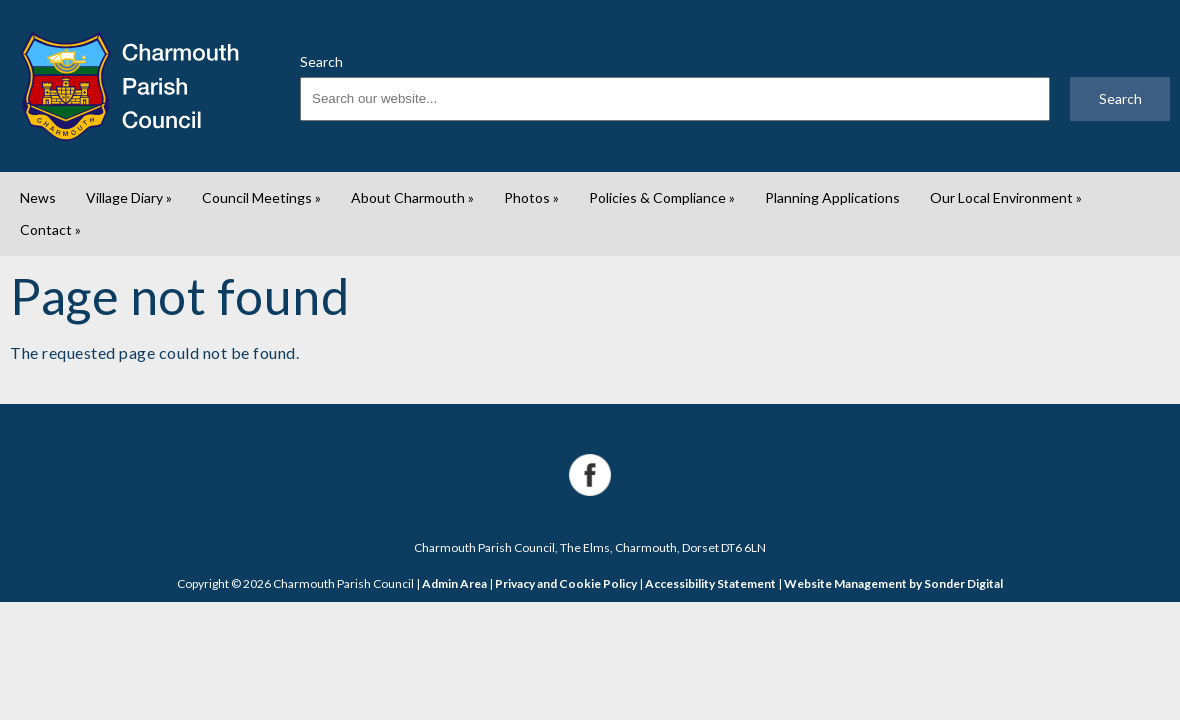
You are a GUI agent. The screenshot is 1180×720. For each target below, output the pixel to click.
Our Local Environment (1006, 197)
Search (321, 61)
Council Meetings (261, 197)
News (38, 197)
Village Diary (129, 197)
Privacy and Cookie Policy (566, 583)
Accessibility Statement (710, 583)
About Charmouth (412, 197)
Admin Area (454, 583)
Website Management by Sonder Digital (893, 583)
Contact (50, 229)
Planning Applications (832, 197)
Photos (531, 197)
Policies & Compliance (662, 197)
